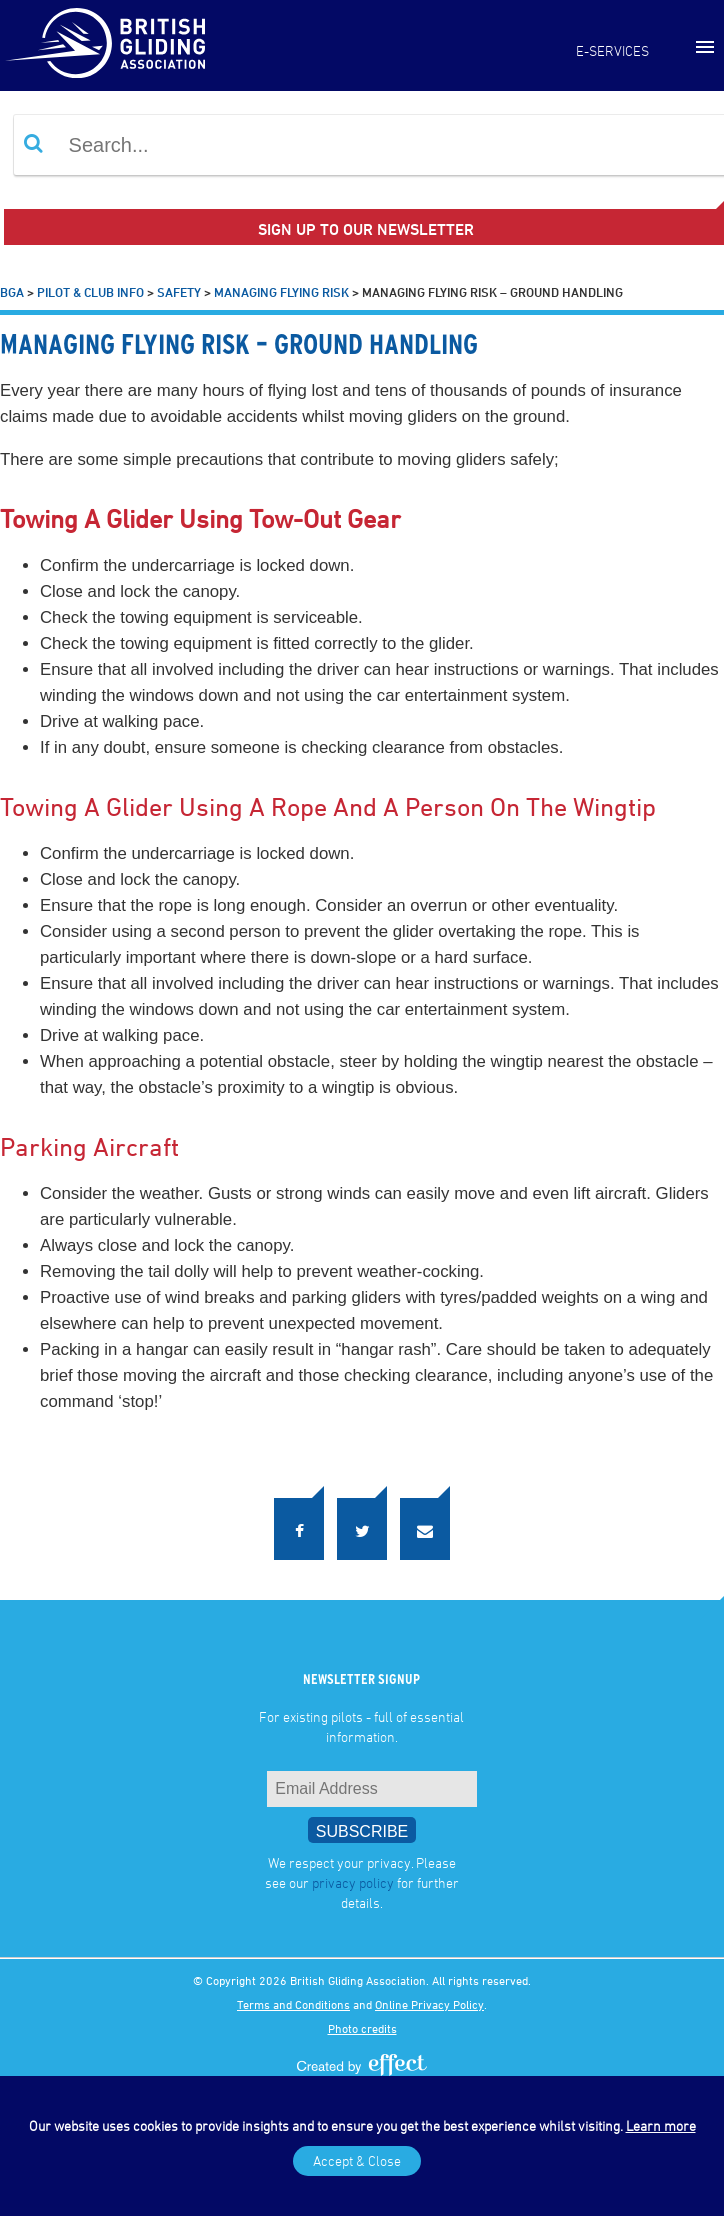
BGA (12, 292)
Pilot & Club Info (90, 292)
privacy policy (353, 1882)
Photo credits (362, 2028)
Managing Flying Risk (281, 292)
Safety (179, 292)
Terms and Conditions (293, 2004)
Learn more (661, 2125)
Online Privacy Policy (429, 2004)
